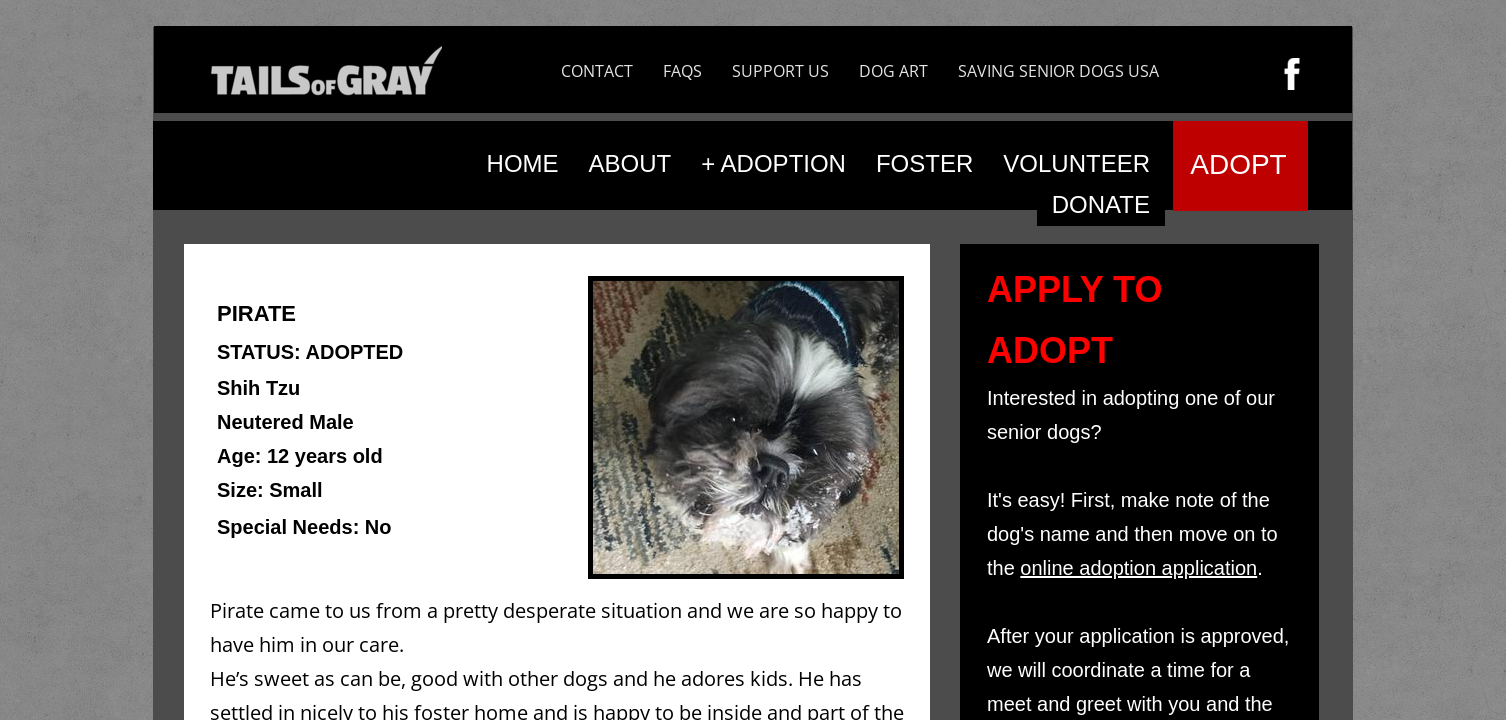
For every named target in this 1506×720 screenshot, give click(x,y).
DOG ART (893, 71)
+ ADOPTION (773, 163)
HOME (523, 163)
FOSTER (924, 163)
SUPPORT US (780, 71)
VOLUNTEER (1076, 163)
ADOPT (1238, 164)
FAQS (682, 71)
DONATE (1101, 204)
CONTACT (597, 71)
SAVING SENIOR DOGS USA (1058, 71)
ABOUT (630, 163)
